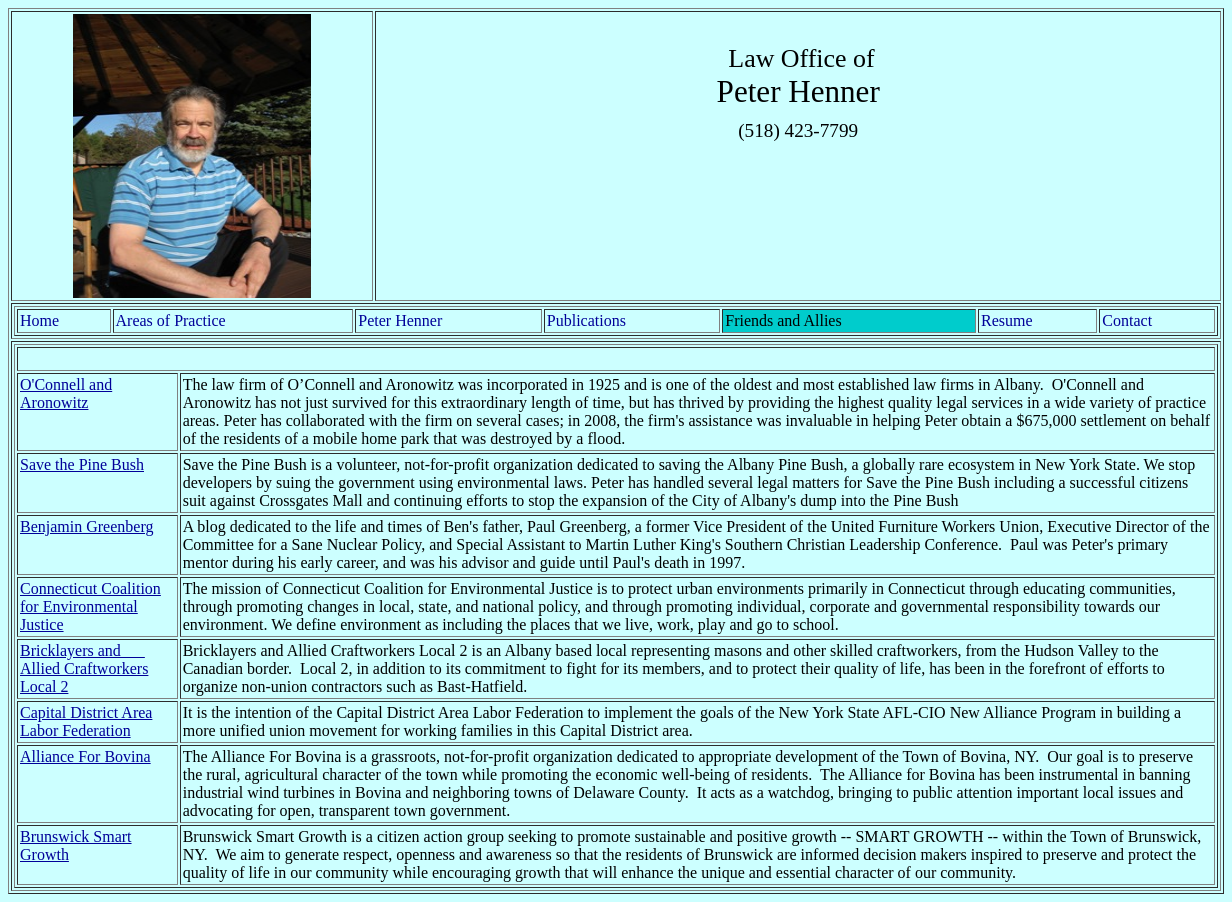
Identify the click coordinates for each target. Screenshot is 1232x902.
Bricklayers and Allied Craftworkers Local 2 (84, 668)
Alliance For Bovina (85, 756)
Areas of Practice (171, 320)
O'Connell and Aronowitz (66, 393)
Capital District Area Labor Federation (86, 721)
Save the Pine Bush (82, 464)
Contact (1127, 320)
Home (39, 320)
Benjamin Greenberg (86, 526)
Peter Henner (400, 320)
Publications (586, 320)
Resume (1007, 320)
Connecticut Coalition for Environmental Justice (90, 606)
